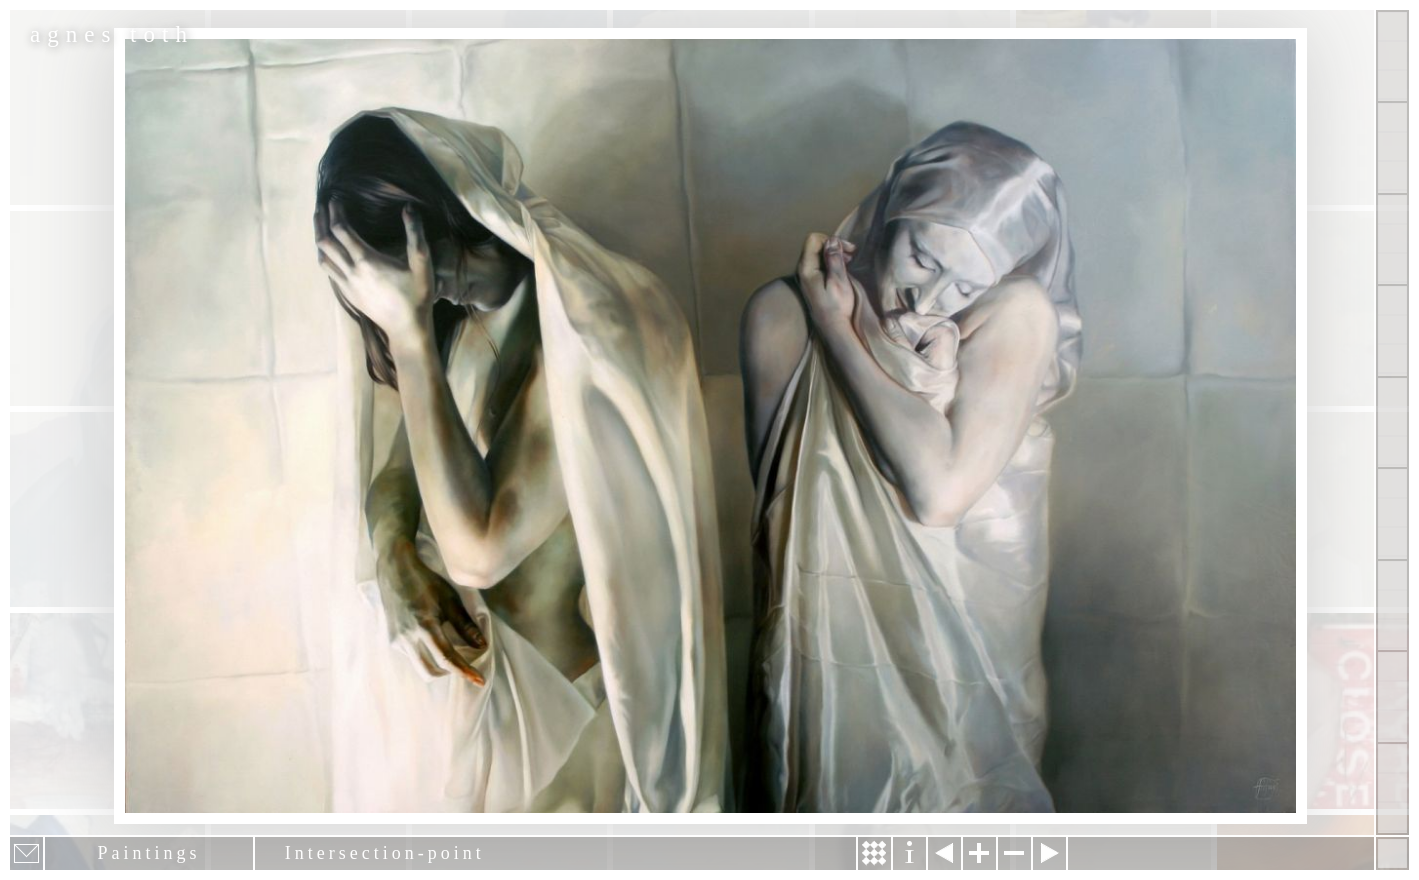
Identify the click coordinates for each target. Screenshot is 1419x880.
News (1392, 605)
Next (1049, 853)
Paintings (1392, 147)
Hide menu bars (1392, 853)
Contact (1392, 513)
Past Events (1392, 696)
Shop (1392, 788)
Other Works (1392, 239)
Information (909, 853)
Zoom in (979, 853)
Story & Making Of (874, 853)
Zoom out (1014, 853)
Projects (1392, 330)
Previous (944, 853)
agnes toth (112, 34)
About (1392, 422)
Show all (1392, 56)
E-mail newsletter (26, 853)
